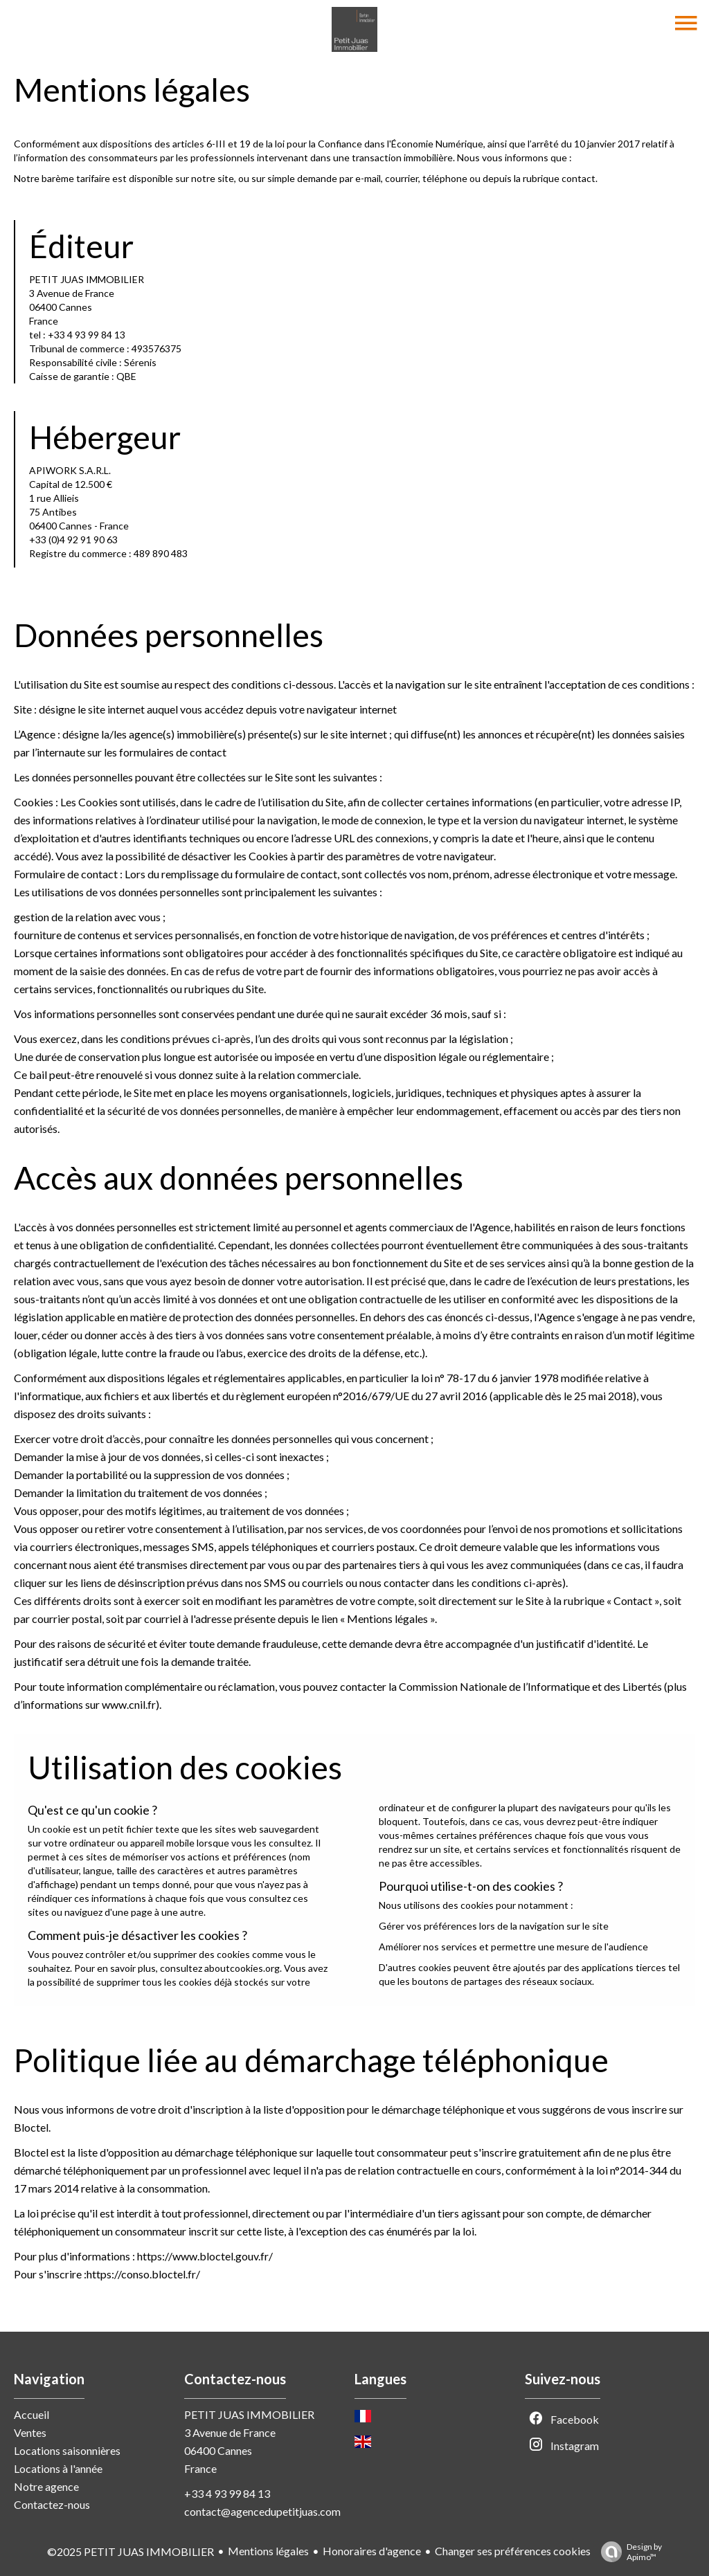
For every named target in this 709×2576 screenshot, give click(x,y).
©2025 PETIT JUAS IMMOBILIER (130, 2551)
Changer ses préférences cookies (513, 2550)
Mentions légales (268, 2550)
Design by (628, 2551)
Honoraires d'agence (372, 2550)
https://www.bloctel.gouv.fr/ (205, 2255)
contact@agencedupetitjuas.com (262, 2511)
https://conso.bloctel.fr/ (143, 2273)
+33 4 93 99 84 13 (227, 2493)
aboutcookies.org (242, 1968)
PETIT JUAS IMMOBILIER (249, 2414)
